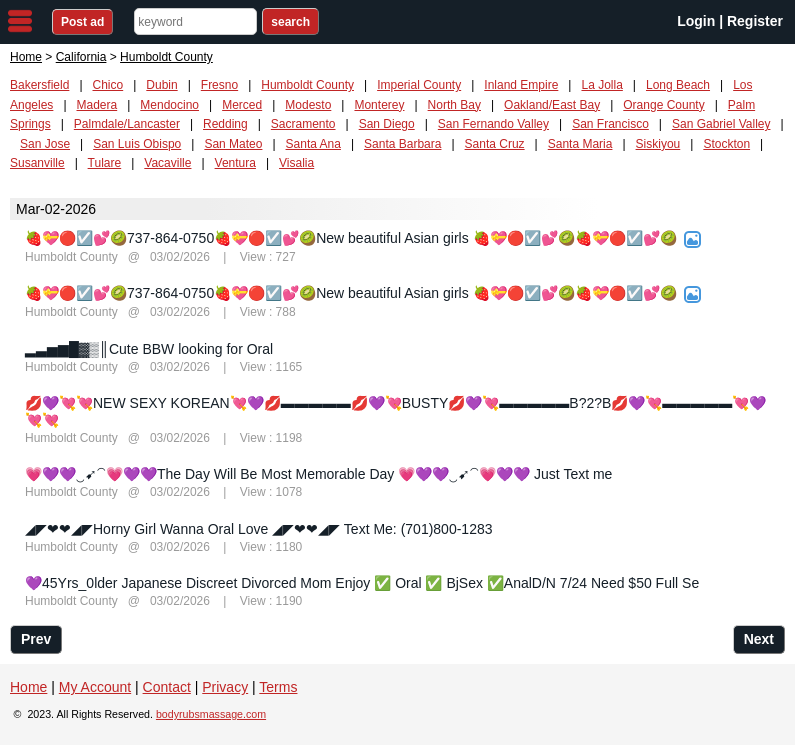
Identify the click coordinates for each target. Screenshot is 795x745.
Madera (97, 105)
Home (26, 57)
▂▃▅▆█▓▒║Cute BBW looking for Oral (149, 349)
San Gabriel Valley (721, 124)
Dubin (161, 85)
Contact (167, 687)
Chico (108, 85)
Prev (36, 639)
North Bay (454, 105)
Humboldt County (307, 85)
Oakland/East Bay (552, 105)
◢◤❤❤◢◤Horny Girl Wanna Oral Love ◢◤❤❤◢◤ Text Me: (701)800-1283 (259, 529)
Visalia (296, 163)
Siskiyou (658, 144)
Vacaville (167, 163)
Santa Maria (580, 144)
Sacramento (303, 124)
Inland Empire (521, 85)
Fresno (219, 85)
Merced (242, 105)
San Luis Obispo (137, 144)
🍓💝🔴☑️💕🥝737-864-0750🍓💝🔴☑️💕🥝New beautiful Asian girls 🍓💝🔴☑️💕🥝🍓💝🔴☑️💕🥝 (351, 238)
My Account (95, 687)
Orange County (663, 105)
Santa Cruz (495, 144)
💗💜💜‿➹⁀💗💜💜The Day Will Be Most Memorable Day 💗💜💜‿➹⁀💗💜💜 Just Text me (318, 474)
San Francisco (610, 124)
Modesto (308, 105)
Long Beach (678, 85)
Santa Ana (313, 144)
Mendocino (169, 105)
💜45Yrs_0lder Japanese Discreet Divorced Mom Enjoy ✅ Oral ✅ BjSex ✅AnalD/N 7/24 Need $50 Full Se (362, 583)
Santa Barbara (402, 144)
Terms (278, 687)
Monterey (379, 105)
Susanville (37, 163)
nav (20, 21)
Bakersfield (39, 85)
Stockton (726, 144)
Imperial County (419, 85)
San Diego (387, 124)
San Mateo (233, 144)
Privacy (225, 687)
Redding (225, 124)
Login (696, 21)
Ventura (235, 163)
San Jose (45, 144)
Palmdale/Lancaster (127, 124)
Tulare (105, 163)
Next (759, 639)
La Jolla (601, 85)
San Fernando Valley (493, 124)
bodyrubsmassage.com (211, 714)
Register (755, 21)
